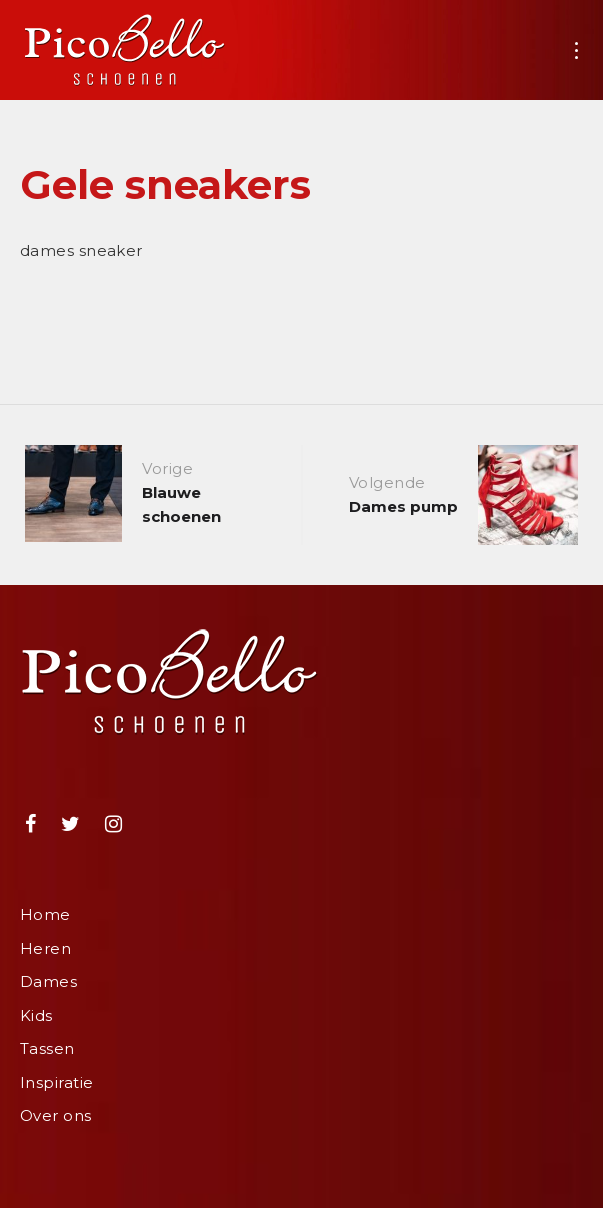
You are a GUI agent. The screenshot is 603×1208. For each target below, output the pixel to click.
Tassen (47, 1048)
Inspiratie (57, 1082)
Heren (45, 948)
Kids (36, 1015)
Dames (48, 981)
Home (45, 914)
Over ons (56, 1115)
